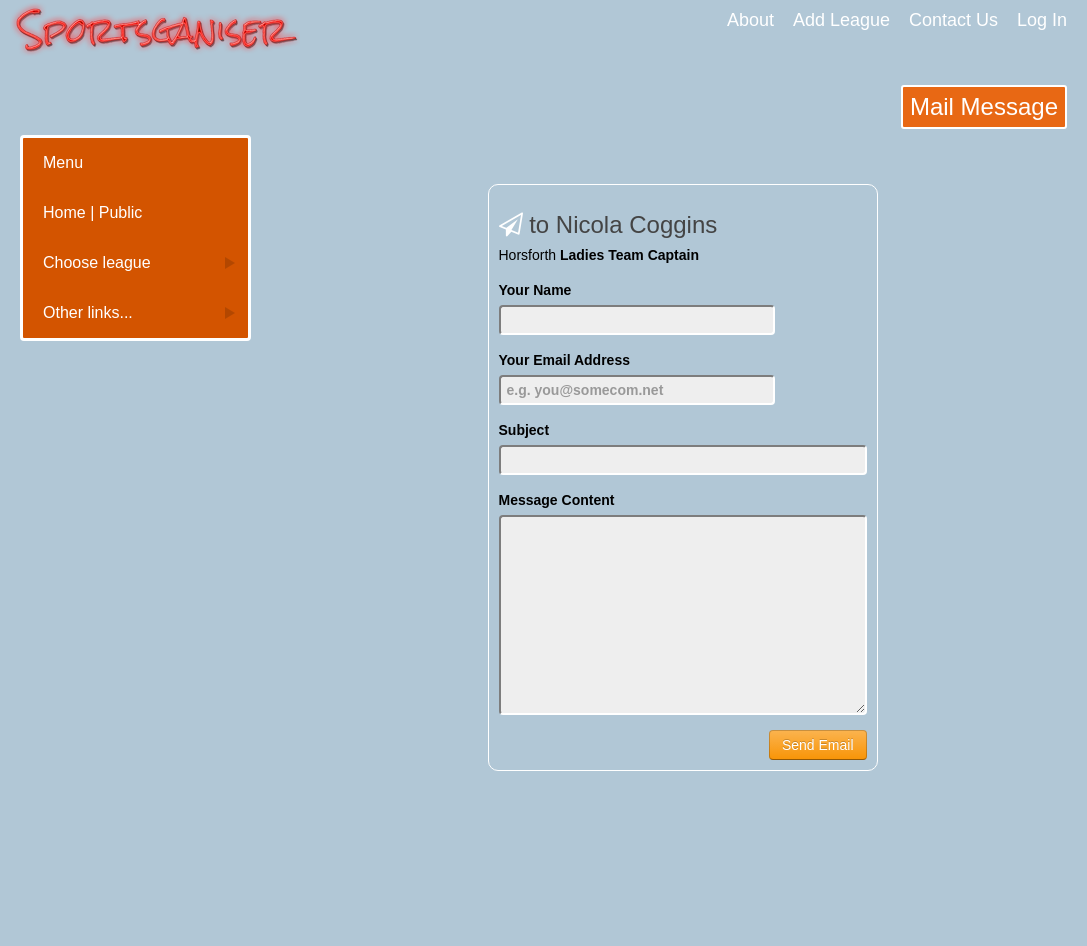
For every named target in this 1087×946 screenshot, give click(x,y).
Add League (841, 20)
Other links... (88, 312)
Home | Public (92, 212)
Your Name (535, 290)
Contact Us (953, 20)
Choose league (97, 262)
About (750, 20)
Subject (524, 430)
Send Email (818, 745)
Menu (63, 162)
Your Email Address (564, 360)
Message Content (557, 500)
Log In (1042, 20)
